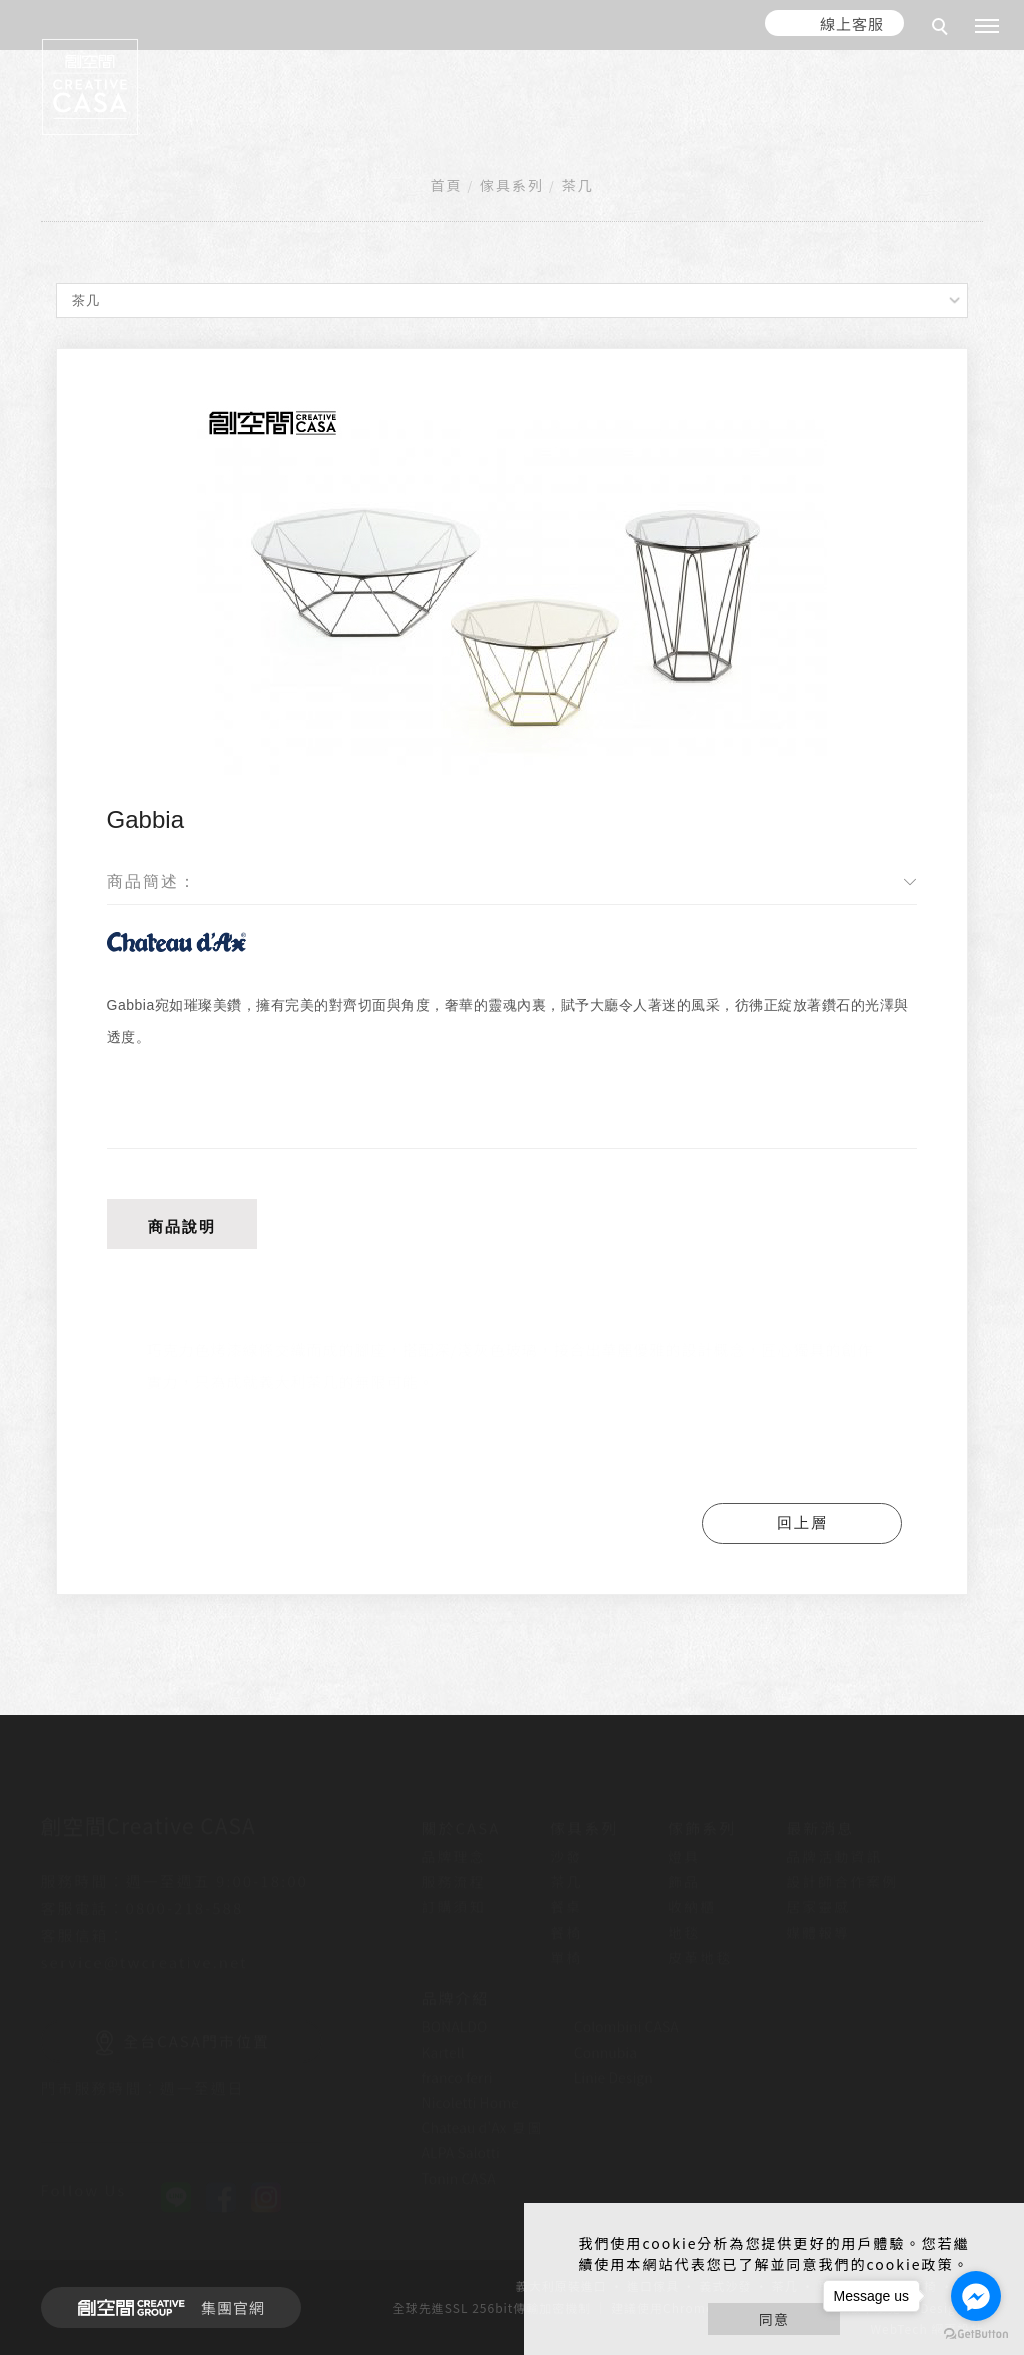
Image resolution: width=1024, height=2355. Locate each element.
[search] (943, 29)
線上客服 (852, 23)
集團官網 (165, 2308)
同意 (774, 2319)
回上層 (802, 1522)
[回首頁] (90, 87)
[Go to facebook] (976, 2296)
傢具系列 (512, 185)
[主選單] (987, 27)
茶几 (577, 185)
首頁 (447, 185)
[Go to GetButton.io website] (976, 2334)
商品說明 (182, 1226)
